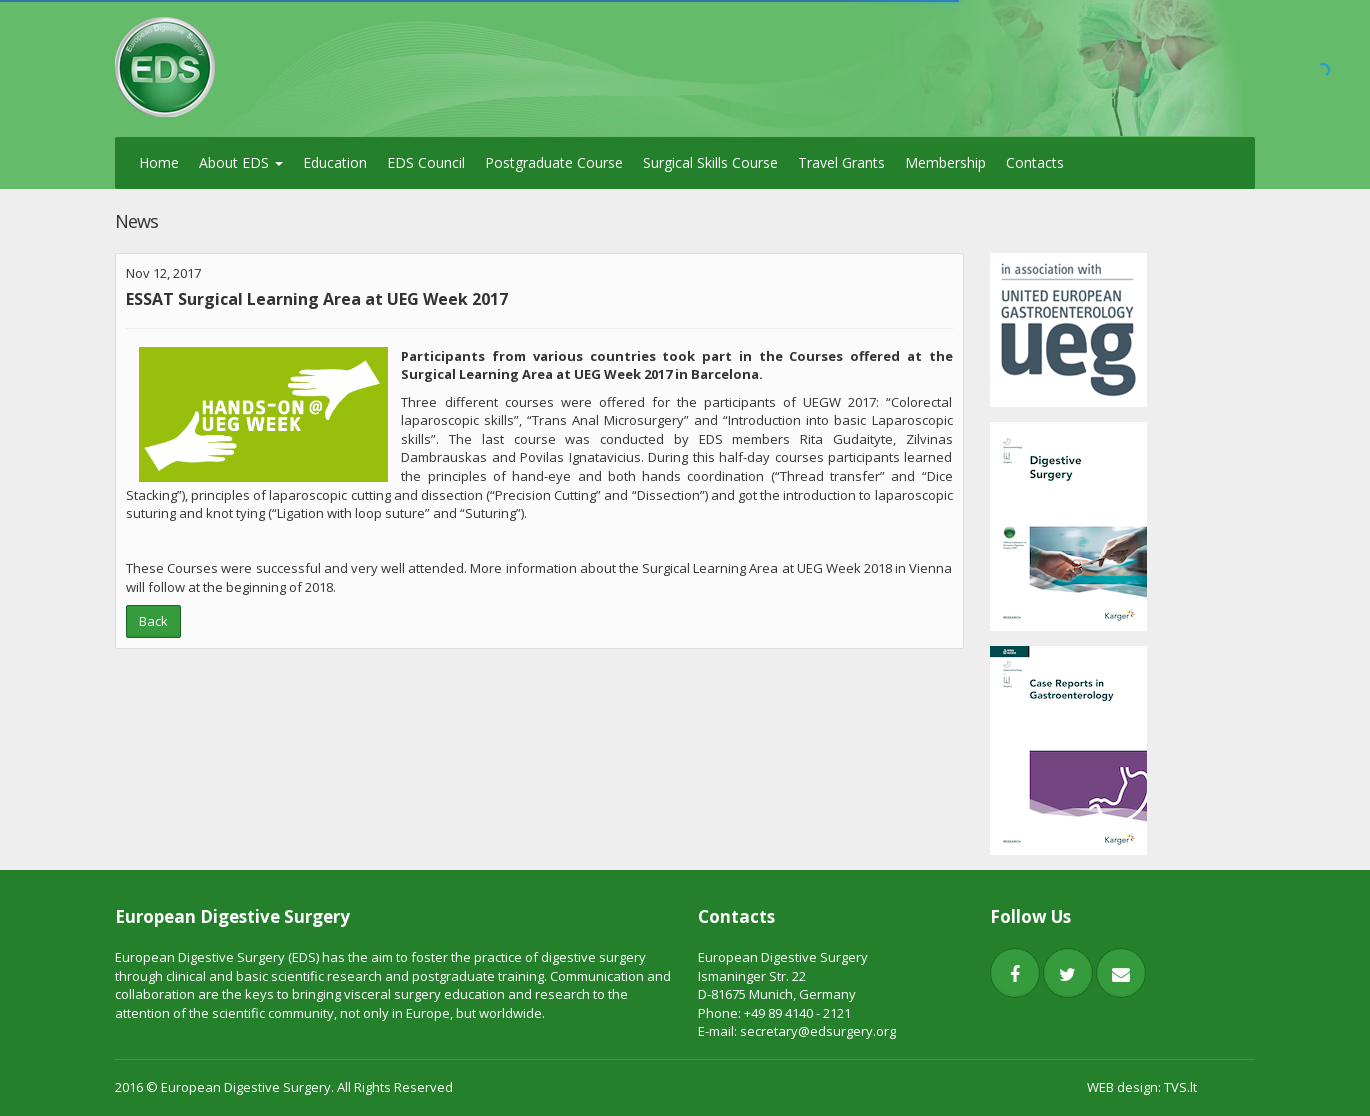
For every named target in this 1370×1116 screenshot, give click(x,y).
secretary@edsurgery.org (818, 1031)
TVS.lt (1180, 1087)
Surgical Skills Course (710, 162)
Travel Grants (841, 162)
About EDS (241, 162)
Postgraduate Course (554, 162)
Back (153, 621)
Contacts (1035, 162)
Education (335, 162)
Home (159, 162)
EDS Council (426, 162)
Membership (945, 162)
